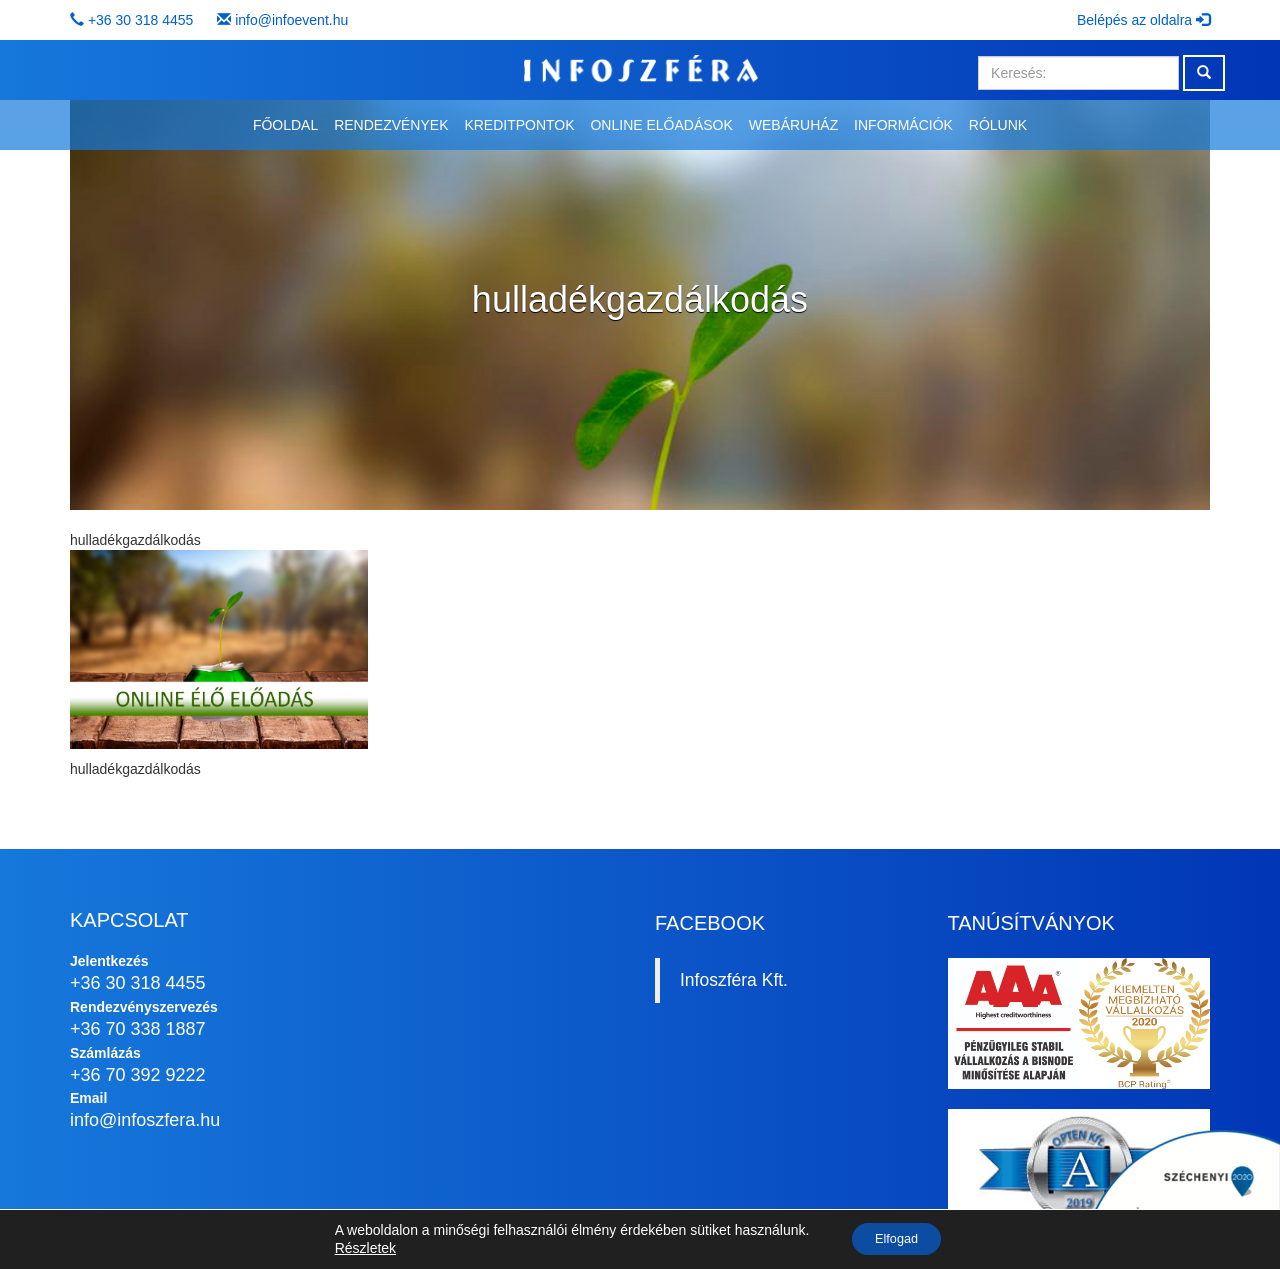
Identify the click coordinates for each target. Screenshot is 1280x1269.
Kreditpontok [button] (519, 125)
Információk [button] (903, 125)
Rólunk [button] (998, 125)
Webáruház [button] (793, 125)
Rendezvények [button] (391, 125)
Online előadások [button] (661, 125)
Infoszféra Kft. (734, 980)
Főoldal (285, 125)
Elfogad (896, 1238)
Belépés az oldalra (1143, 20)
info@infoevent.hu (291, 20)
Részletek (356, 1247)
